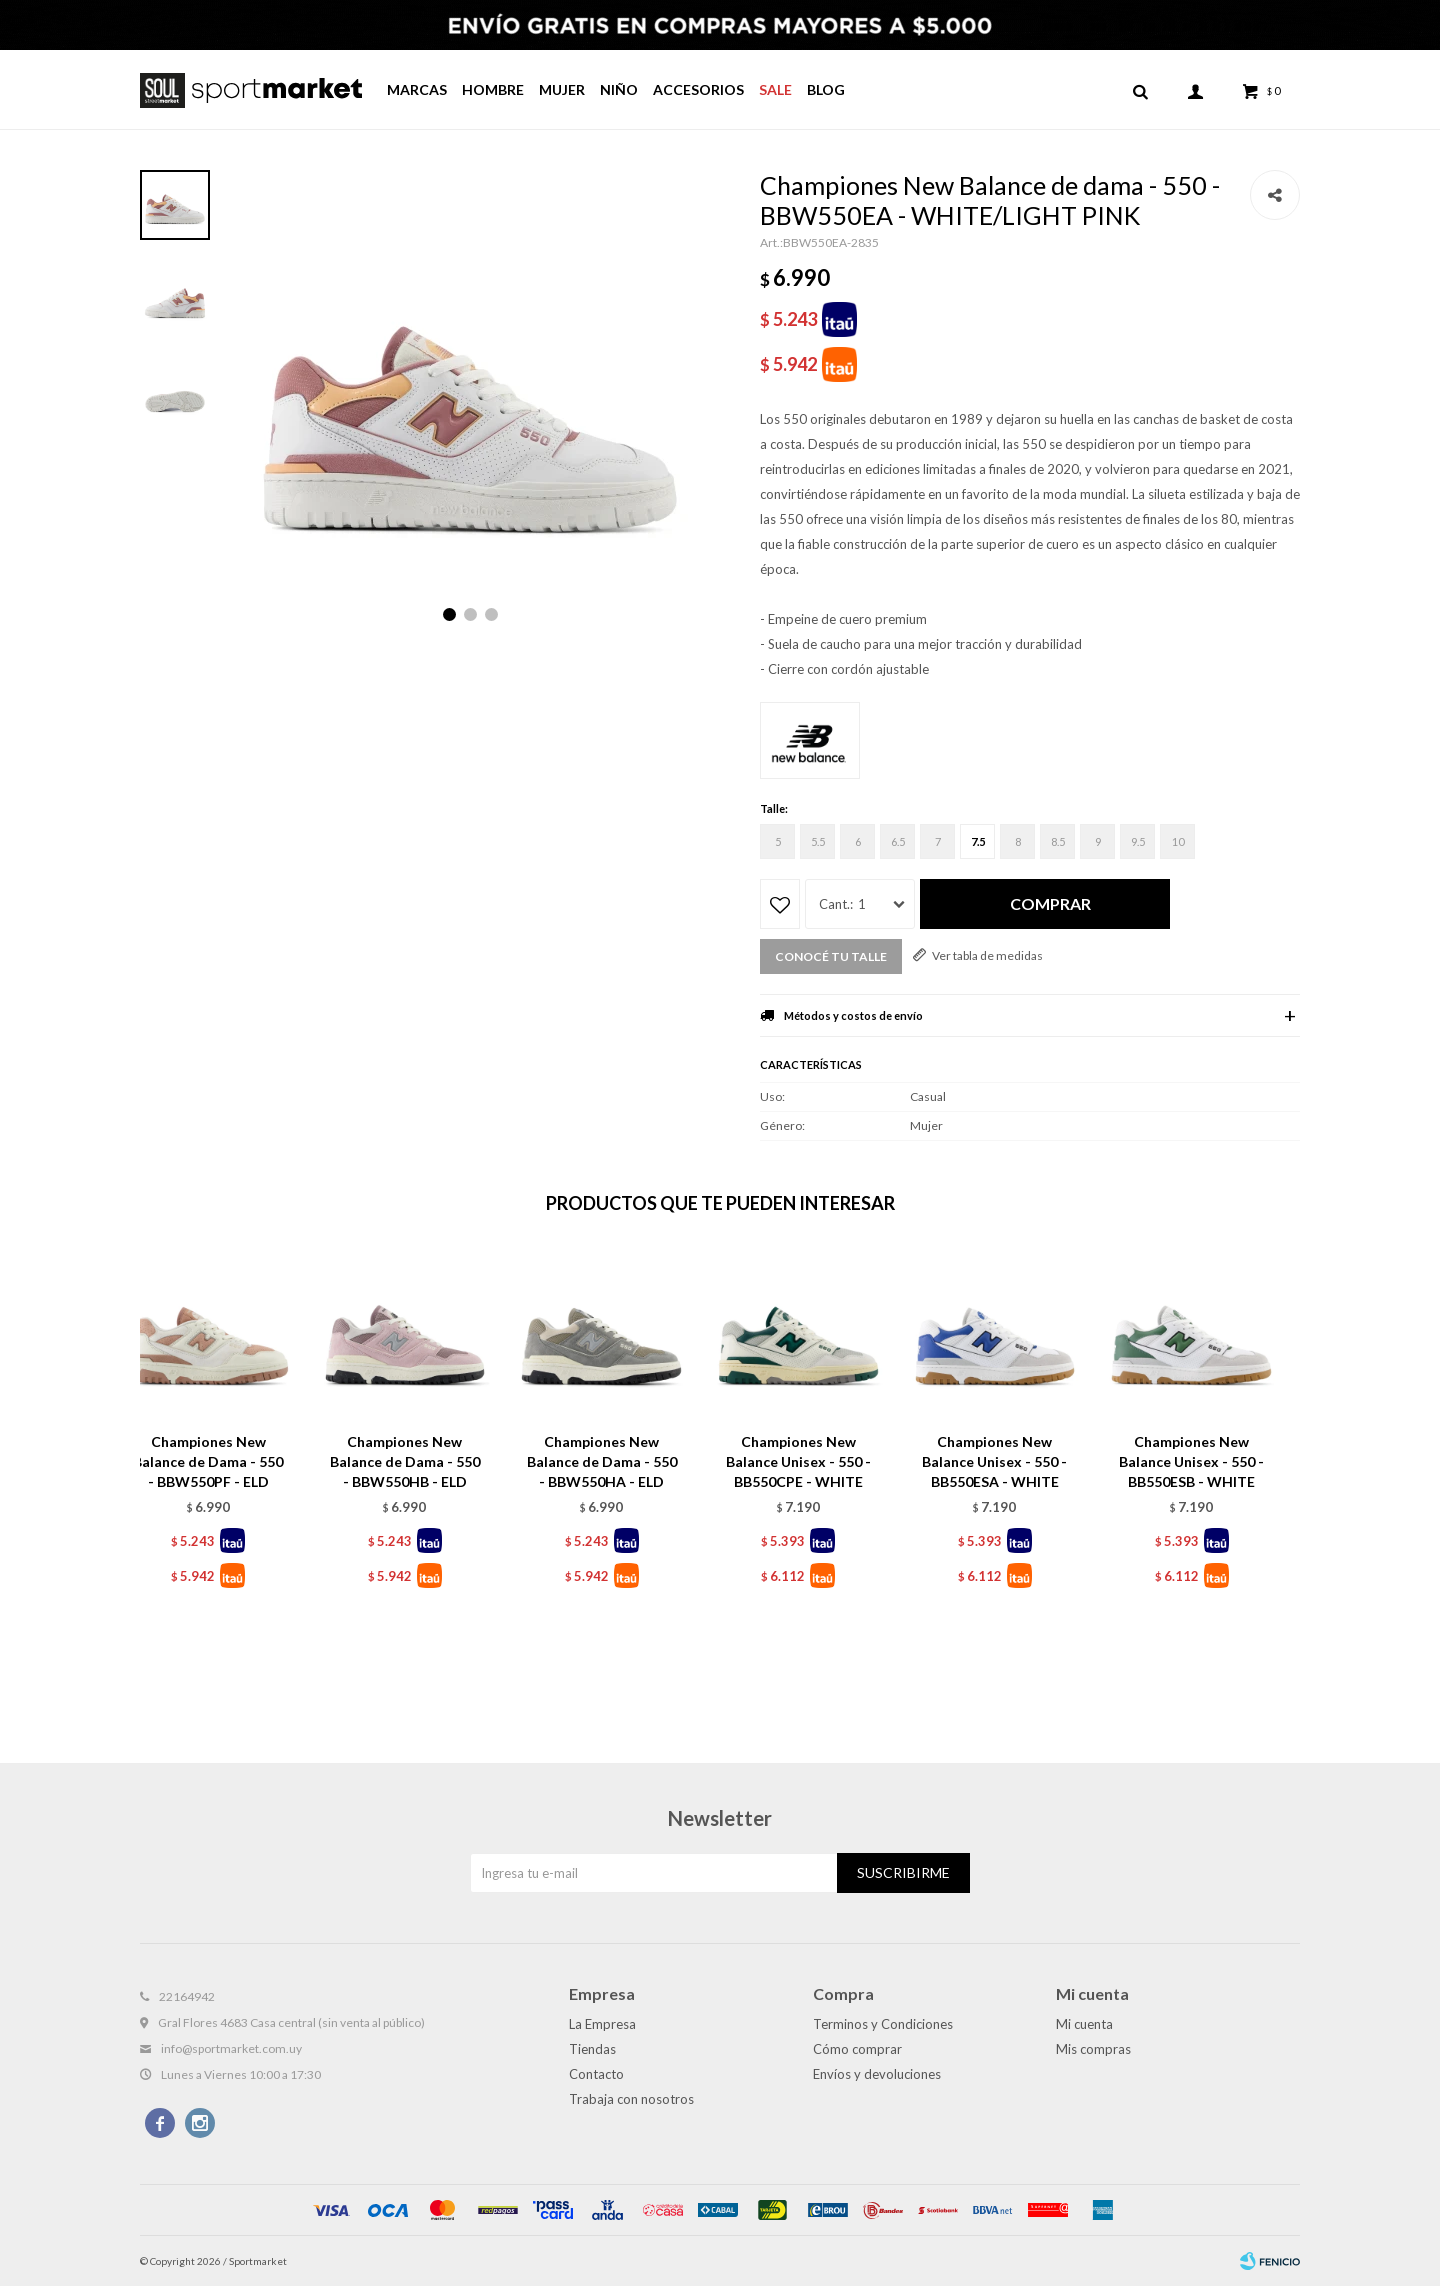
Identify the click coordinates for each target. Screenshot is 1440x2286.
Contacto (596, 2074)
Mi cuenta (1084, 2024)
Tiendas (592, 2049)
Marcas (417, 89)
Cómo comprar (857, 2049)
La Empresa (602, 2024)
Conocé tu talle (831, 956)
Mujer (562, 89)
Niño (619, 89)
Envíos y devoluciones (877, 2074)
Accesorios (698, 89)
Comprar (1050, 903)
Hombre (493, 89)
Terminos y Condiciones (883, 2024)
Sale (775, 89)
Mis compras (1093, 2049)
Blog (826, 89)
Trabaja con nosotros (631, 2099)
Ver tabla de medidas (987, 955)
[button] (1140, 90)
